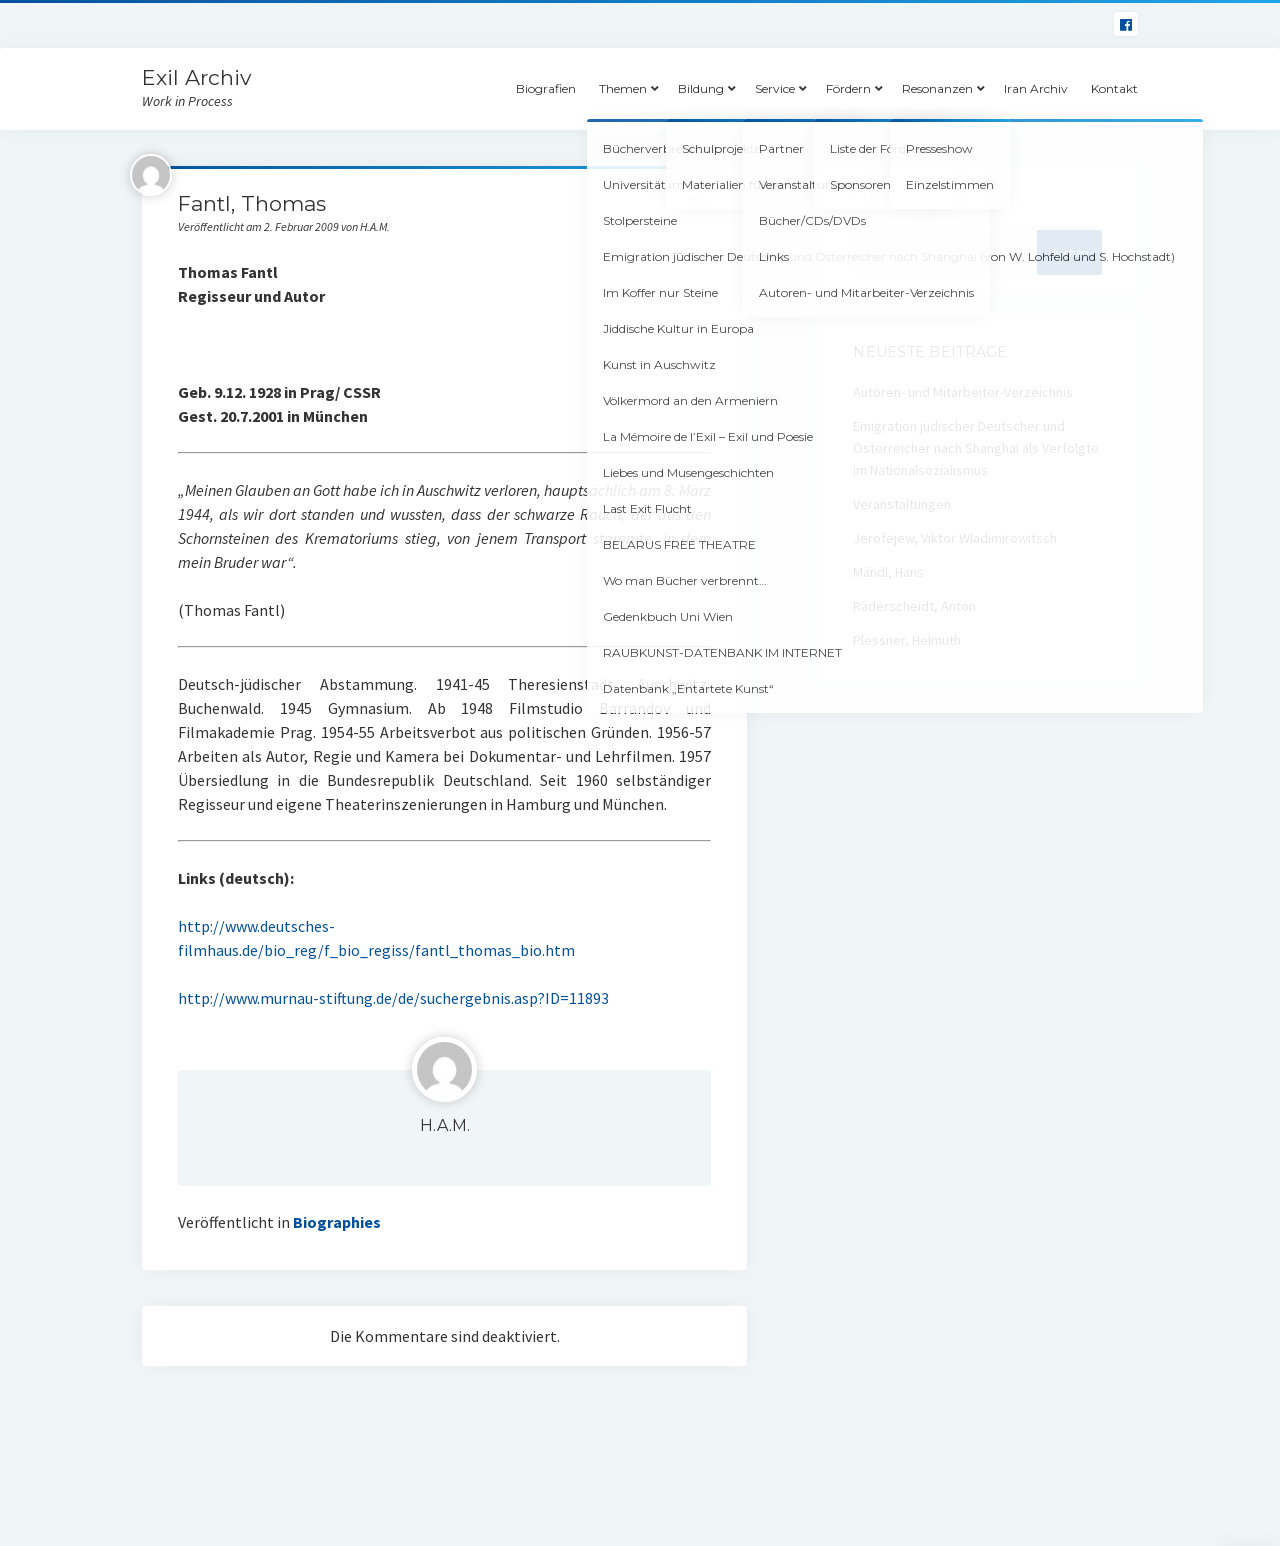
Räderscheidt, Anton (914, 606)
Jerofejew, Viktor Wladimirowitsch (955, 538)
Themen (623, 88)
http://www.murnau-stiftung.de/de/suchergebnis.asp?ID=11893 (393, 998)
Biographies (337, 1222)
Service (775, 88)
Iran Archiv (1036, 88)
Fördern (848, 88)
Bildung (701, 88)
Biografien (546, 88)
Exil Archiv (196, 77)
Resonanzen (937, 88)
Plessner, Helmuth (907, 640)
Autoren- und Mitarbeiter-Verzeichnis (963, 392)
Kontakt (1114, 88)
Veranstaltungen (902, 504)
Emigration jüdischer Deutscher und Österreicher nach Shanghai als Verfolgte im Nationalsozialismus (976, 448)
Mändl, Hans (888, 572)
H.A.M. (445, 1125)
